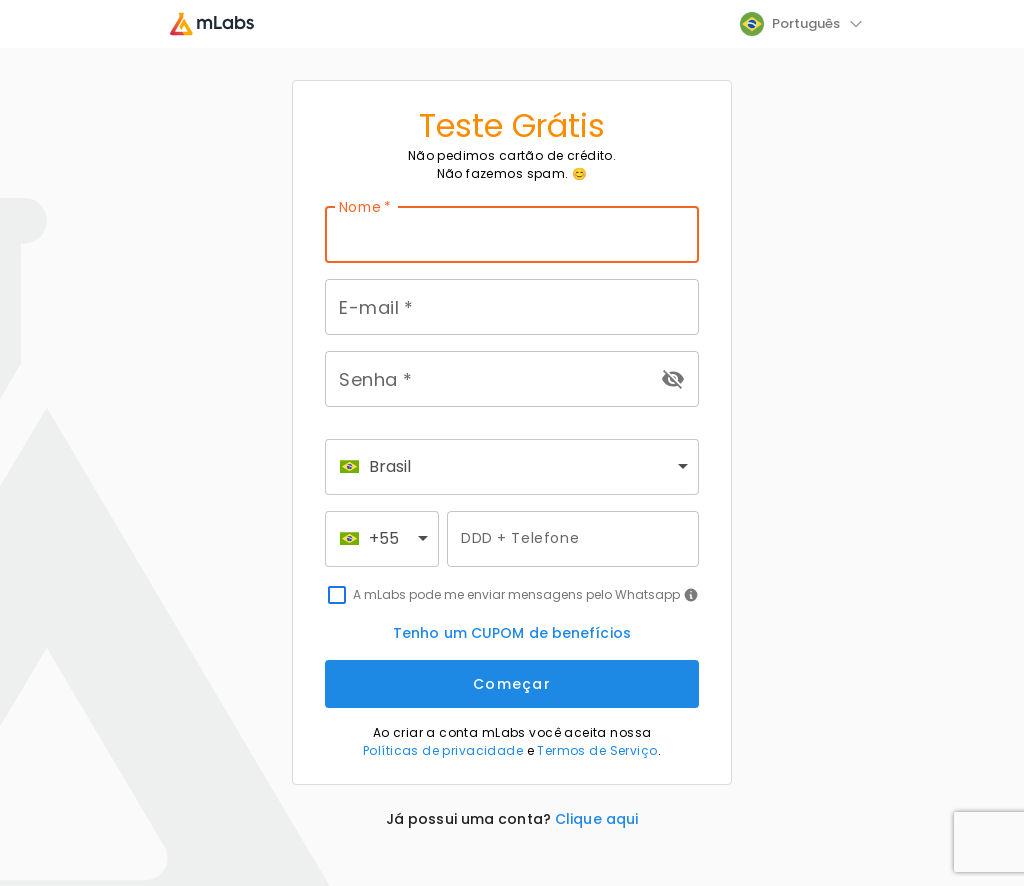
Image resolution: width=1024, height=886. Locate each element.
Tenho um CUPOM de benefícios (512, 633)
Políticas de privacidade (443, 750)
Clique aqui (596, 819)
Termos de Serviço (597, 750)
